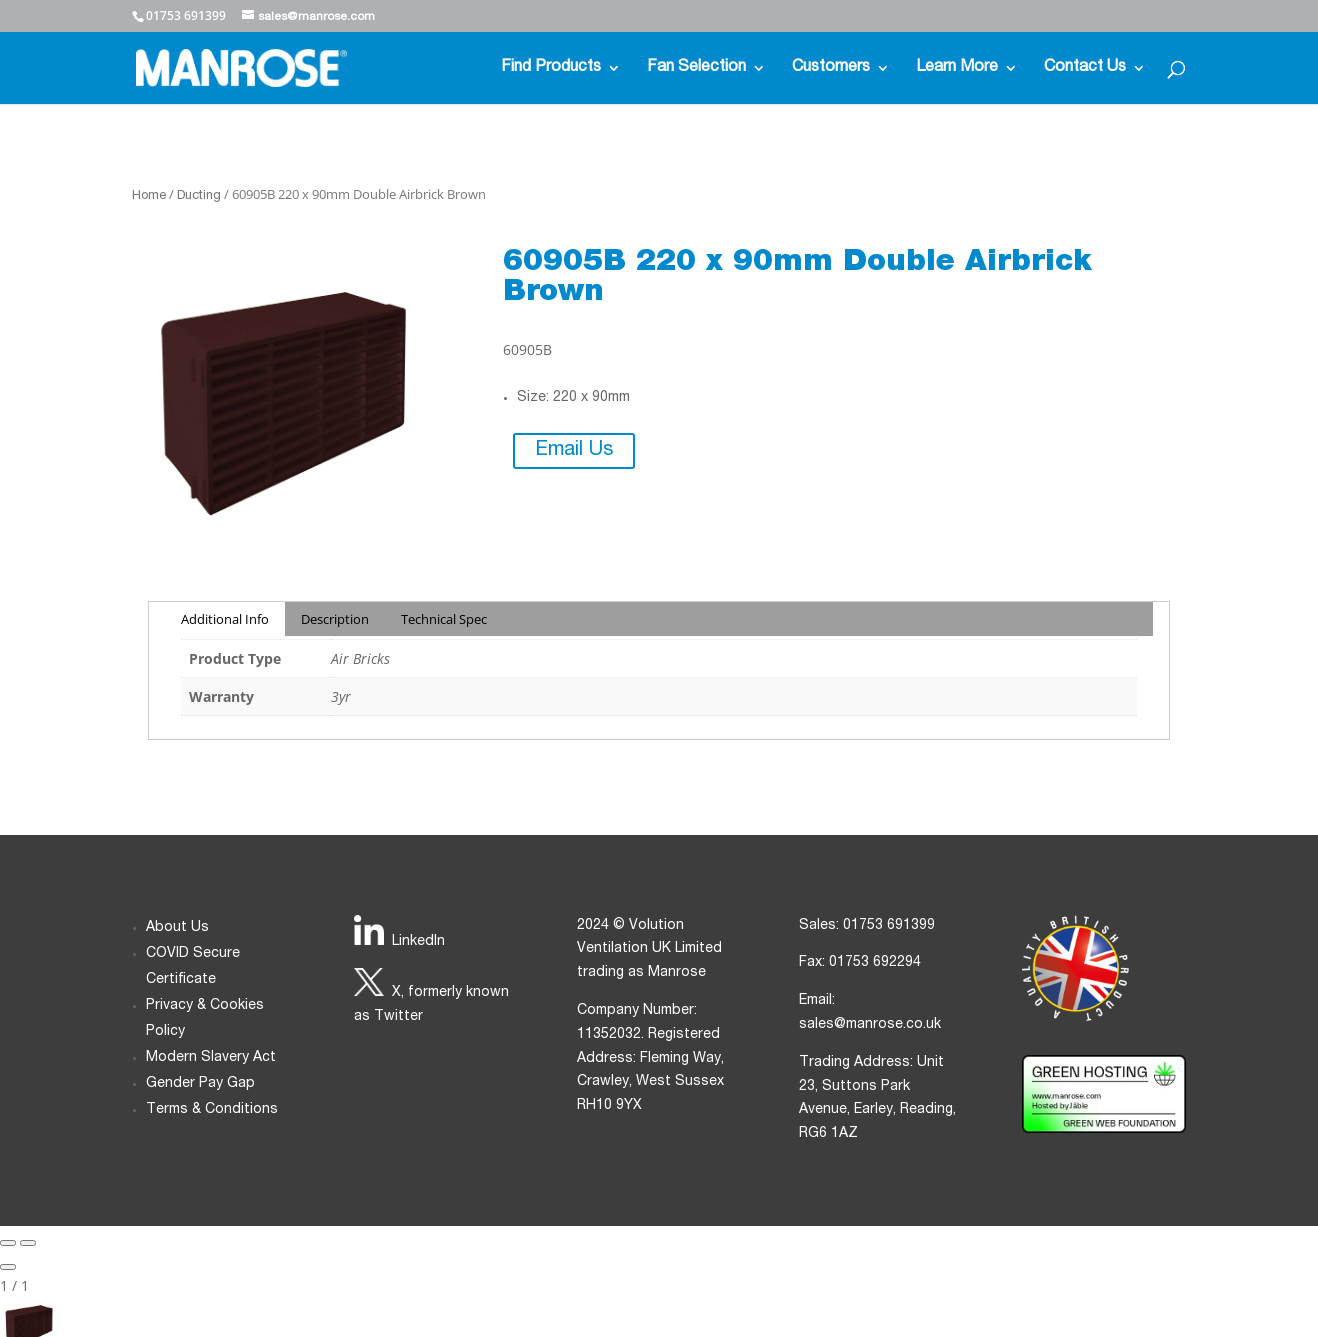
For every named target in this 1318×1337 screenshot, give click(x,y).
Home (149, 196)
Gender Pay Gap (200, 1084)
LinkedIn (418, 942)
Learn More (957, 68)
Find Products (551, 68)
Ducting (199, 196)
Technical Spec (444, 619)
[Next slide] (28, 1243)
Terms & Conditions (212, 1110)
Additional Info (225, 619)
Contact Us (1085, 68)
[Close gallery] (8, 1267)
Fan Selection (696, 68)
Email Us (574, 451)
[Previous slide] (8, 1243)
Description (335, 619)
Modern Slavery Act (211, 1058)
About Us (177, 928)
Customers (831, 68)
